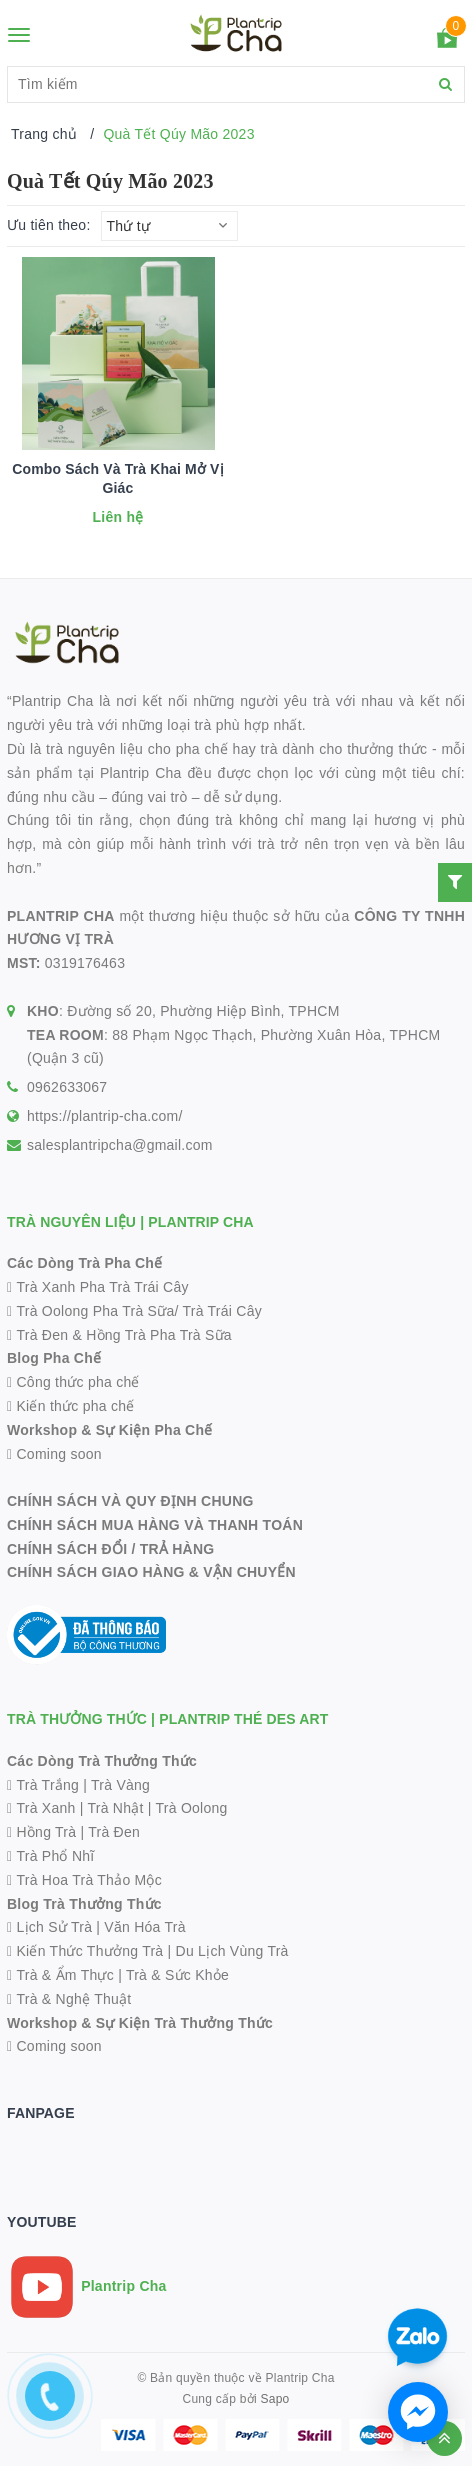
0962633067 (67, 1087)
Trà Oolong (192, 1808)
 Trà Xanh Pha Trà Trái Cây (98, 1287)
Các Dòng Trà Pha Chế (84, 1263)
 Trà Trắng (43, 1785)
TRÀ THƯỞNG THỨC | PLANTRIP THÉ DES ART (167, 1719)
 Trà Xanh (41, 1808)
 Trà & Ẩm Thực (60, 1975)
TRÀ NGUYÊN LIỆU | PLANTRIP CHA (130, 1222)
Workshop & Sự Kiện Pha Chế (109, 1430)
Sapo (274, 2399)
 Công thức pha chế (73, 1382)
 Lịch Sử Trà (49, 1927)
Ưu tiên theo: (49, 225)
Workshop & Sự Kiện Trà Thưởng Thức (140, 2023)
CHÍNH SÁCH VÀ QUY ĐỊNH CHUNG (130, 1501)
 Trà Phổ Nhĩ (50, 1856)
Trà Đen (114, 1832)
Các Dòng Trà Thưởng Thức (102, 1761)
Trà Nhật (116, 1808)
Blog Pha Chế (54, 1358)
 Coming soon (54, 1454)
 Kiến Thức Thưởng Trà (85, 1951)
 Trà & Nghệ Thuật (69, 1999)
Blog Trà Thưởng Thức (84, 1904)
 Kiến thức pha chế (70, 1406)
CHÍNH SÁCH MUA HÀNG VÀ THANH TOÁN (155, 1525)
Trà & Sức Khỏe (177, 1975)
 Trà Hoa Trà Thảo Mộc (84, 1880)
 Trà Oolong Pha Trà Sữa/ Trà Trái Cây (134, 1311)
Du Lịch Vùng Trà (232, 1951)
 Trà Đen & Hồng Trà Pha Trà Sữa (119, 1335)
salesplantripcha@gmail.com (120, 1145)
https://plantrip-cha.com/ (105, 1116)
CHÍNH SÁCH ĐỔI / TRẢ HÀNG (110, 1549)
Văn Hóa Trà (144, 1927)
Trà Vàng (120, 1785)
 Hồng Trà (43, 1832)
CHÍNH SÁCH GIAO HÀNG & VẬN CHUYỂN (151, 1572)
